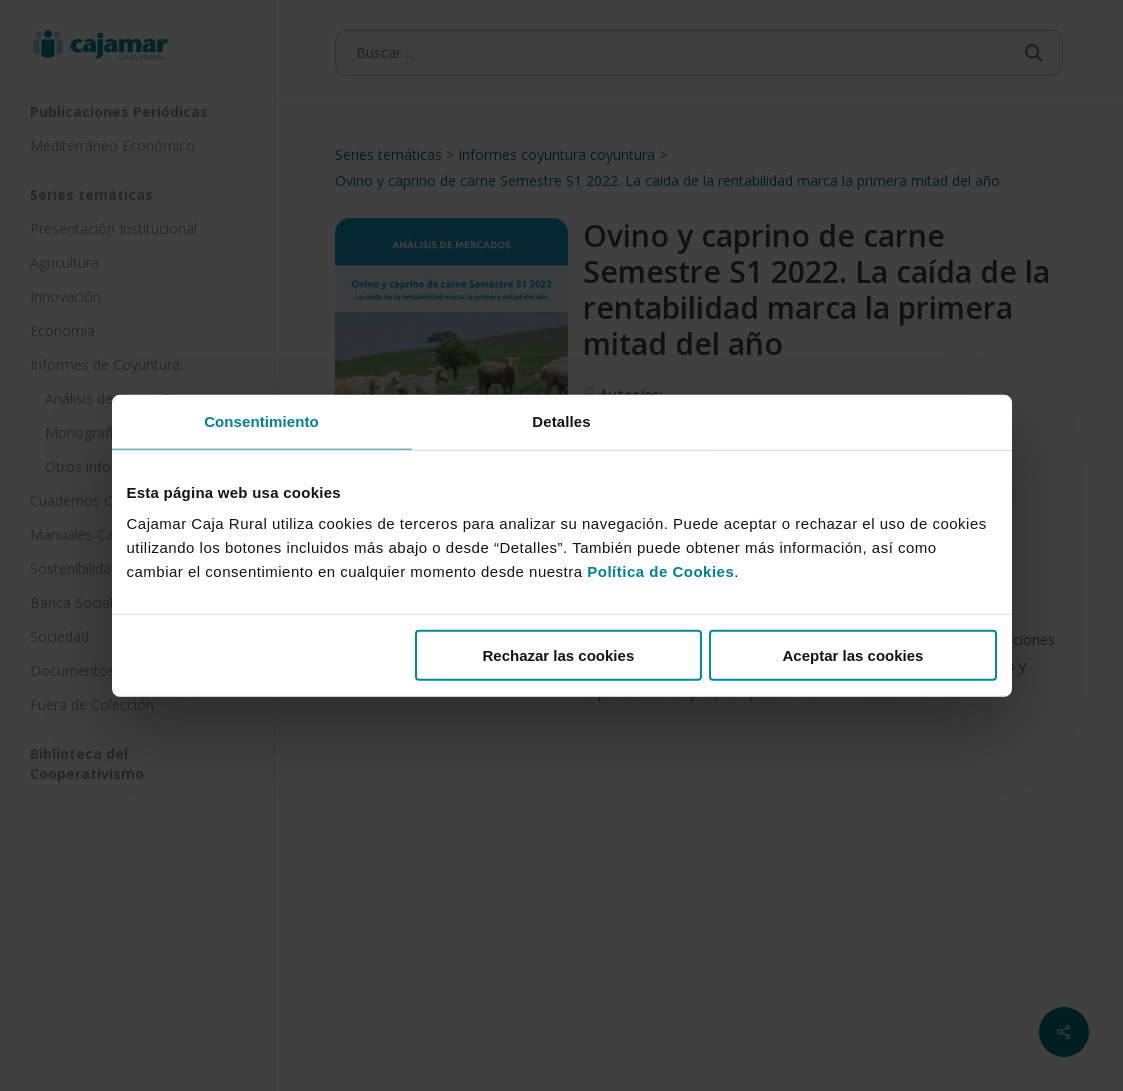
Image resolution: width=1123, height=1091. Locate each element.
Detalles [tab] (561, 420)
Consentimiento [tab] (261, 420)
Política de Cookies (660, 571)
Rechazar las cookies (558, 655)
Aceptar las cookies (853, 655)
